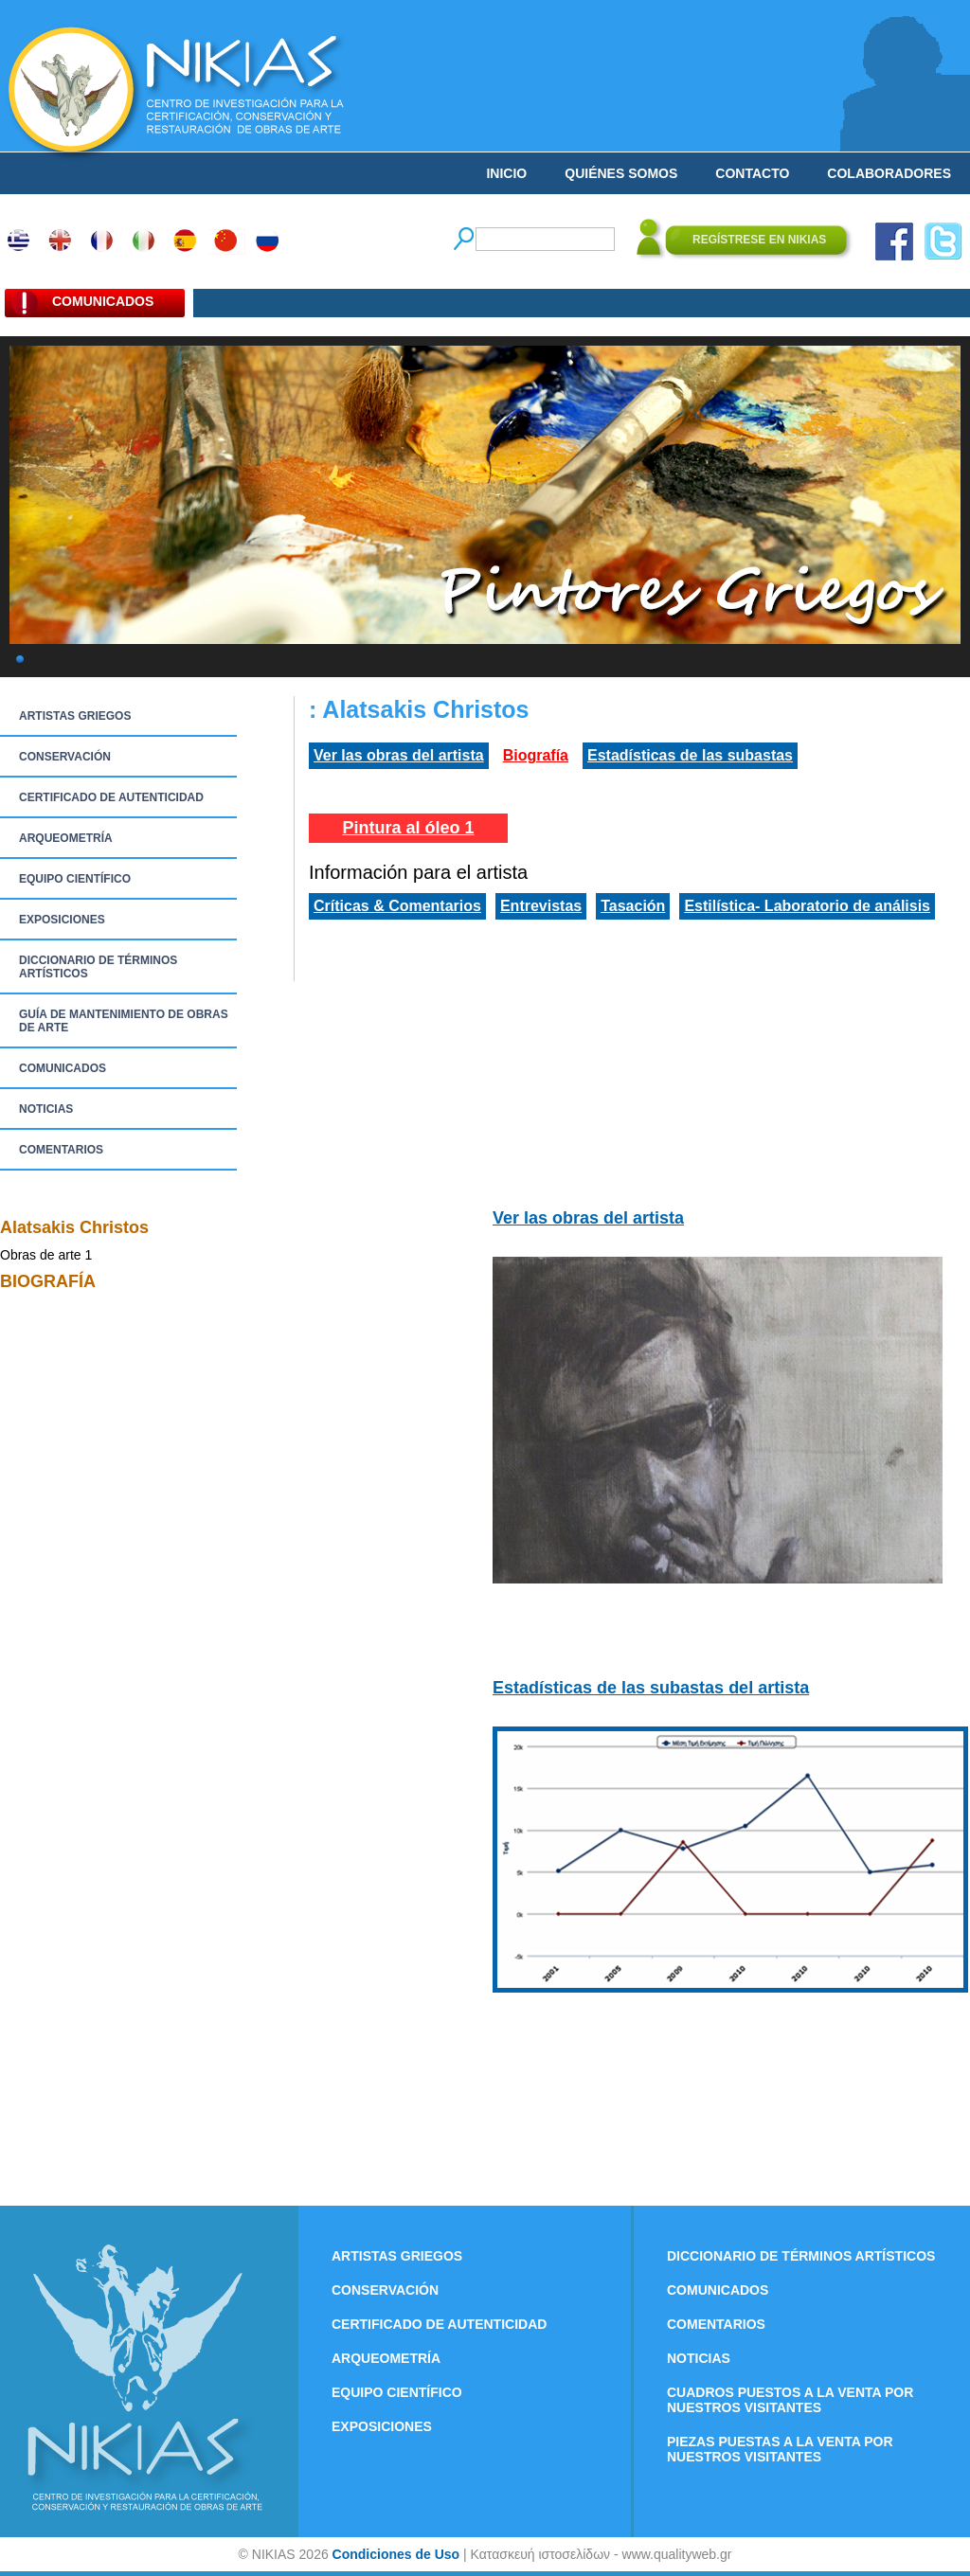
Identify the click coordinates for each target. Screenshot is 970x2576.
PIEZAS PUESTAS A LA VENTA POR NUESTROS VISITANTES (780, 2449)
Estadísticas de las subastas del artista (651, 1687)
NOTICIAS (46, 1109)
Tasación (633, 906)
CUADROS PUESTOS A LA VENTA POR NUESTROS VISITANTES (790, 2400)
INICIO (506, 173)
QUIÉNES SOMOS (621, 173)
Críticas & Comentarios (397, 906)
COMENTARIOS (61, 1149)
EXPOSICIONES (62, 919)
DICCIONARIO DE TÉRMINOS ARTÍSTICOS (98, 967)
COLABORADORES (889, 173)
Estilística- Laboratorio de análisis (807, 906)
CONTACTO (752, 173)
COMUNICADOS (62, 1068)
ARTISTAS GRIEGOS (75, 716)
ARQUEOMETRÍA (66, 838)
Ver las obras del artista (399, 755)
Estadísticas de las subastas (690, 755)
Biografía (535, 755)
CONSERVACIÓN (65, 756)
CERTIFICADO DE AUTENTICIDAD (111, 797)
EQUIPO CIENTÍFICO (75, 879)
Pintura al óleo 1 (408, 827)
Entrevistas (541, 906)
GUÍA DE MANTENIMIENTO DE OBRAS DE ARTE (123, 1021)
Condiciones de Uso (396, 2554)
